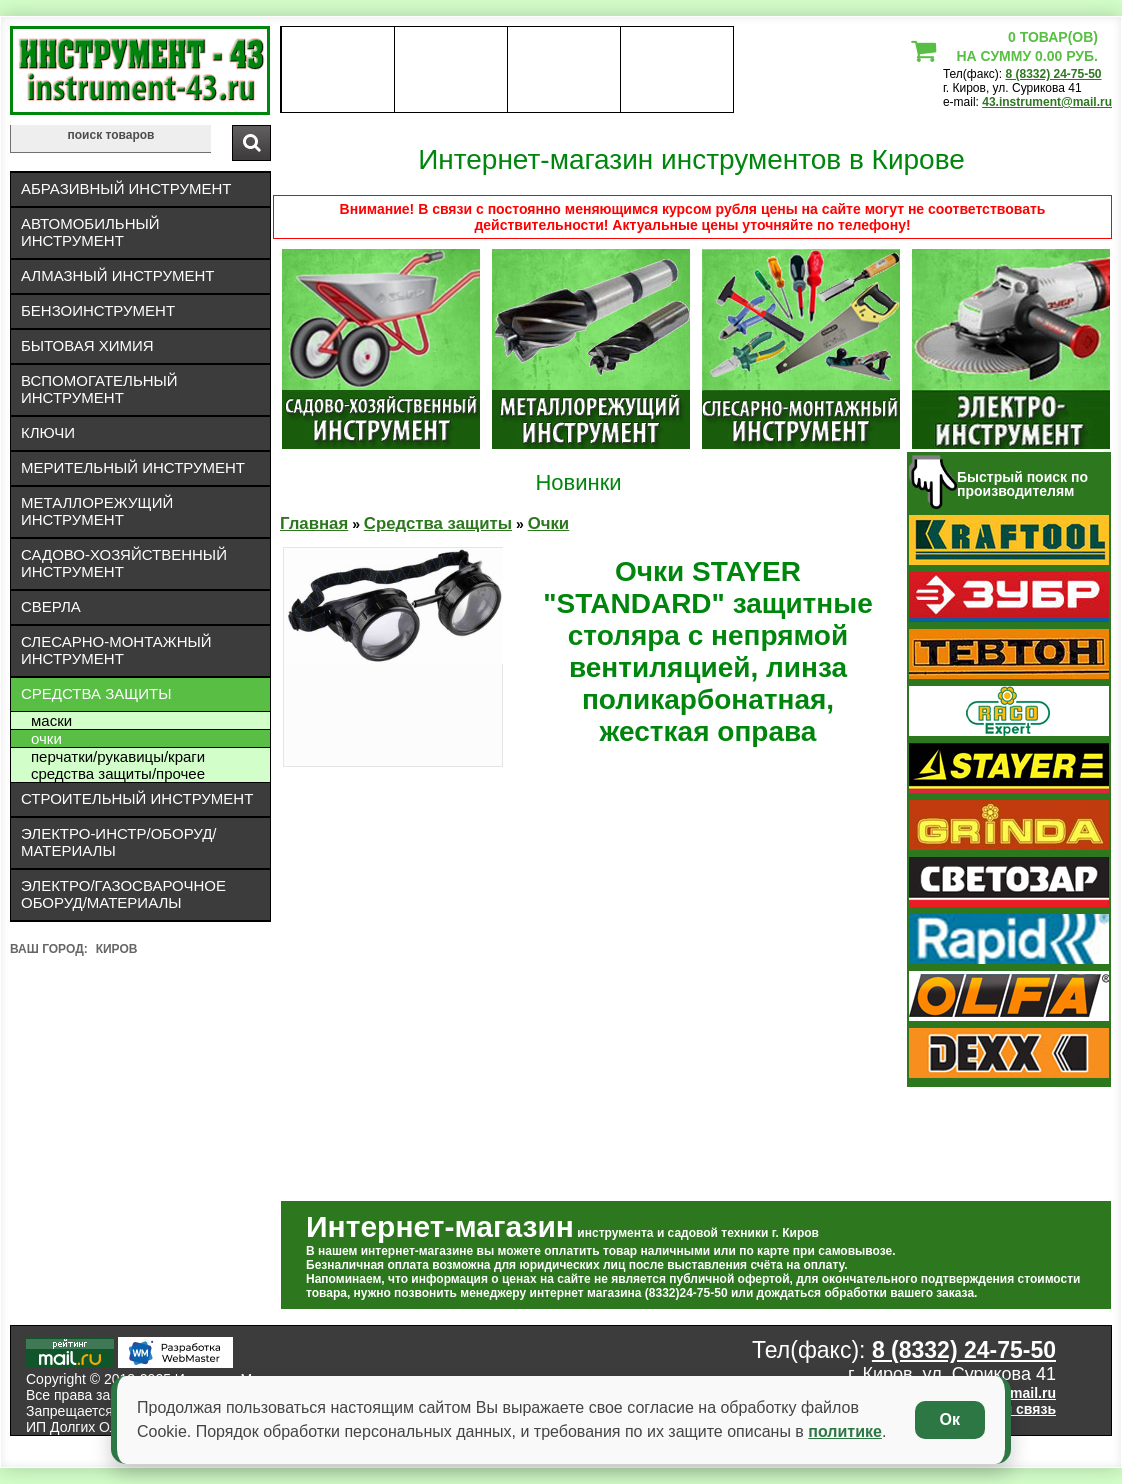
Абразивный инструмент (126, 188)
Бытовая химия (87, 345)
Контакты (564, 70)
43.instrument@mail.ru (1047, 102)
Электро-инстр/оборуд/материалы (119, 842)
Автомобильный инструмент (90, 232)
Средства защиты (96, 693)
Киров (117, 949)
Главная (314, 523)
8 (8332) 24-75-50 (1053, 74)
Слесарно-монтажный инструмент (116, 650)
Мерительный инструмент (133, 467)
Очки (46, 738)
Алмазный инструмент (117, 275)
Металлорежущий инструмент (97, 511)
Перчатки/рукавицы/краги (118, 756)
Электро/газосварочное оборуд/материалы (123, 894)
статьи (676, 70)
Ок (950, 1419)
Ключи (48, 432)
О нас (337, 70)
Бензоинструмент (98, 310)
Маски (51, 720)
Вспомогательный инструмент (99, 389)
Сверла (51, 606)
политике (845, 1431)
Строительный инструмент (137, 798)
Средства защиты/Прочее (118, 773)
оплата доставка (451, 70)
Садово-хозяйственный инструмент (124, 563)
